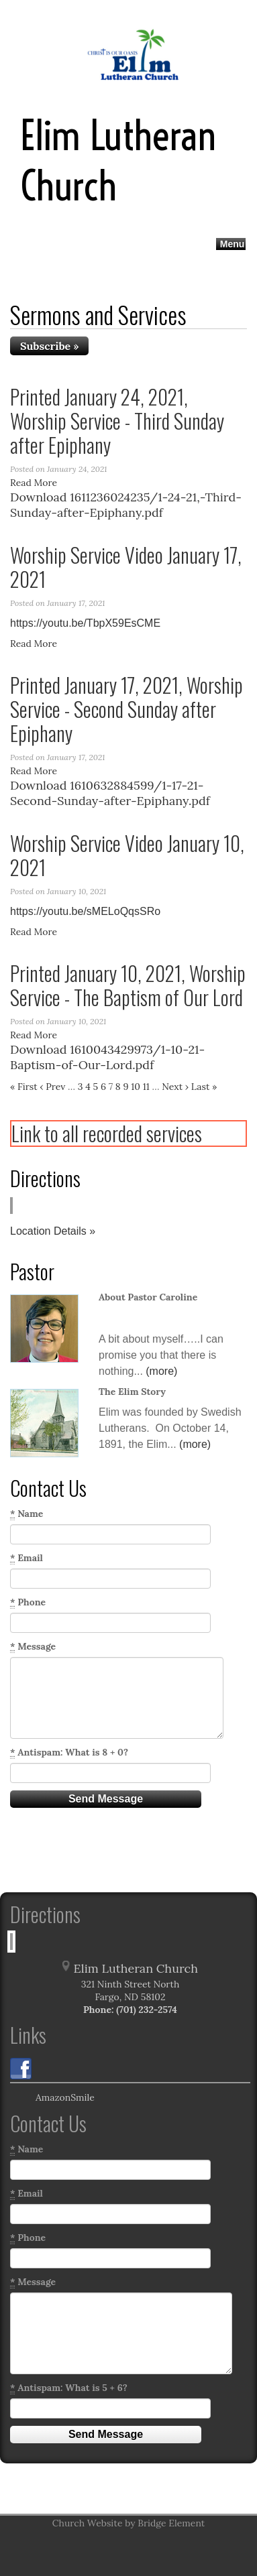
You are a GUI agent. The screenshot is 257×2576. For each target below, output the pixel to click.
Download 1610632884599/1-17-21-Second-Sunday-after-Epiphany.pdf (110, 793)
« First (24, 1087)
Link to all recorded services (106, 1133)
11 (146, 1087)
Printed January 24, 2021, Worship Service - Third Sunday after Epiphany (117, 420)
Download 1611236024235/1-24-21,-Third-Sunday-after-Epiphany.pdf (126, 504)
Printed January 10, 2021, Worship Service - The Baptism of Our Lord (128, 985)
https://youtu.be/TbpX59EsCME (85, 623)
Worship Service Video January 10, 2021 (127, 855)
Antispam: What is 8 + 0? (69, 1752)
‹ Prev (52, 1087)
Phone (28, 1602)
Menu (232, 244)
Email (26, 1558)
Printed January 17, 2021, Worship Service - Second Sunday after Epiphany (126, 709)
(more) (161, 1371)
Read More (33, 483)
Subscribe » (49, 346)
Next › (175, 1087)
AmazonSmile (52, 2098)
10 (135, 1087)
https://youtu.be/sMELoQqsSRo (85, 911)
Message (33, 1646)
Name (26, 1514)
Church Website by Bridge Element (128, 2523)
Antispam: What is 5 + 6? (68, 2388)
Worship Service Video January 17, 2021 (126, 567)
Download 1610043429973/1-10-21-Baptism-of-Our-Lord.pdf (107, 1057)
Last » (204, 1087)
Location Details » (52, 1231)
